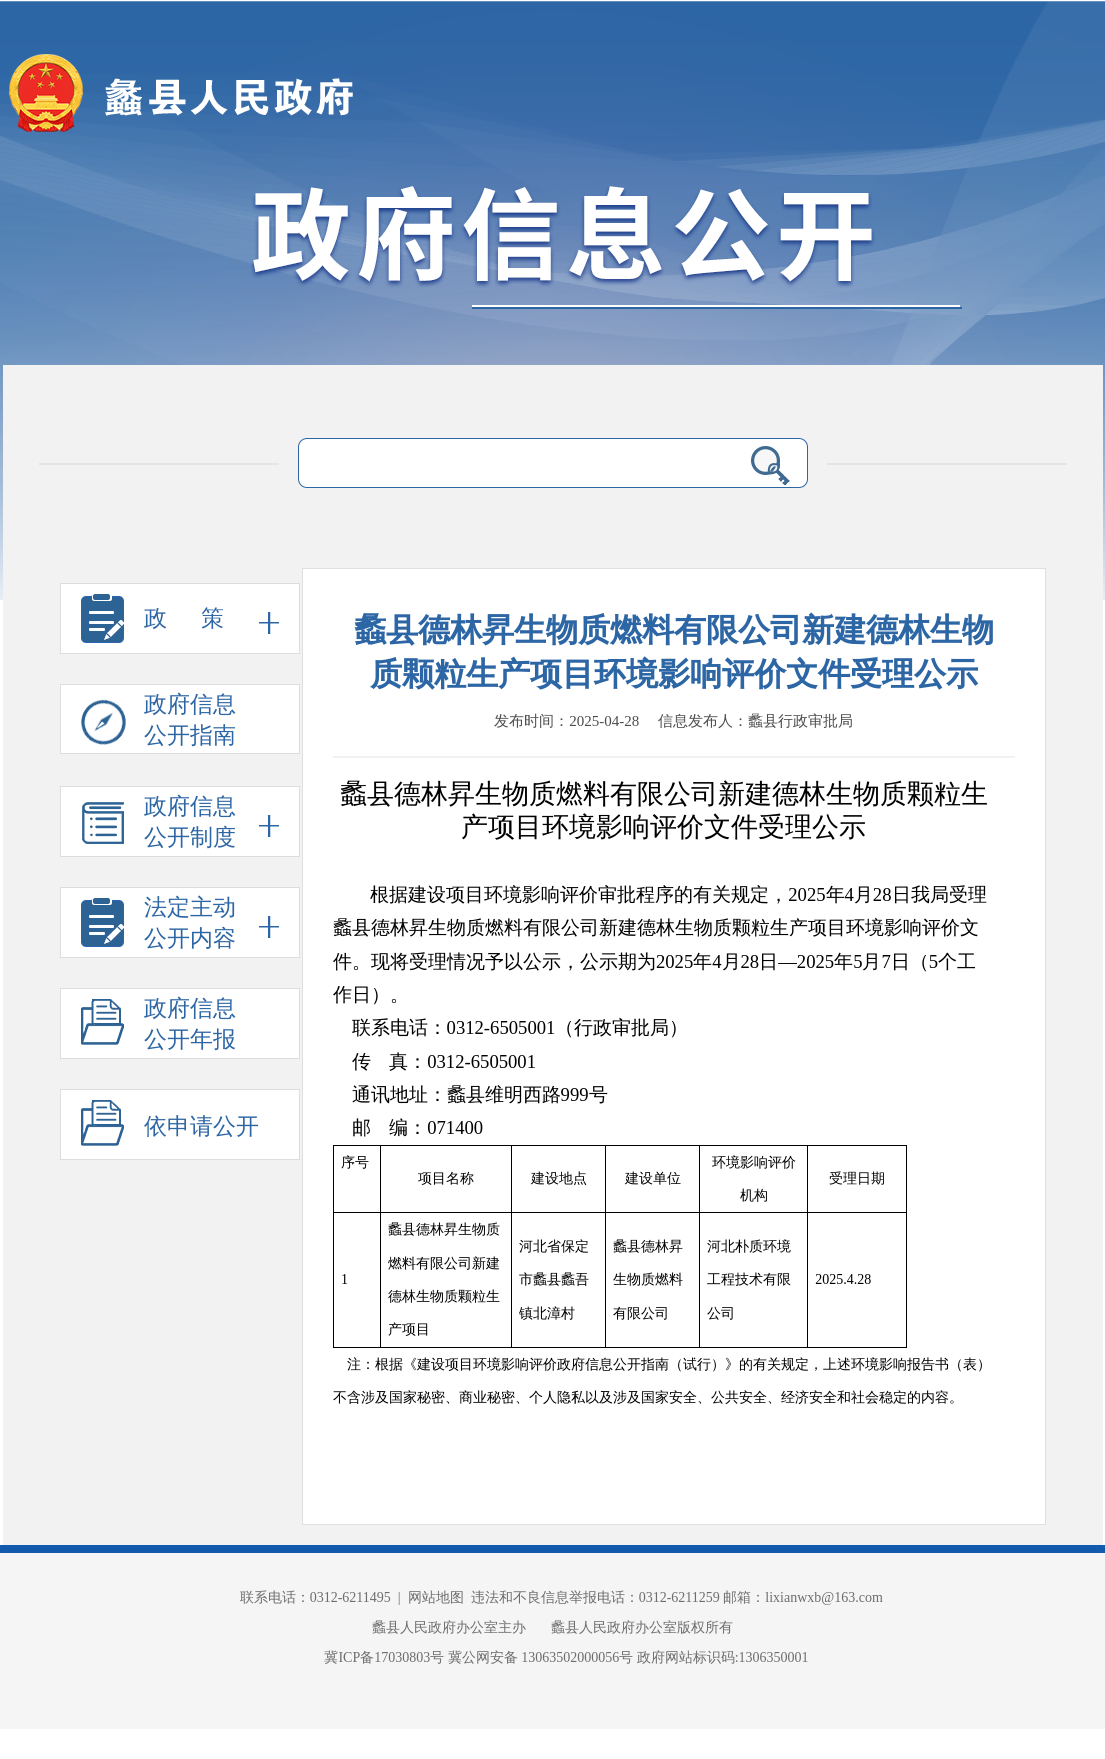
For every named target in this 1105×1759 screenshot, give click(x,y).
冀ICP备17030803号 (385, 1657)
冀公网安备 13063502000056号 (541, 1657)
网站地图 (436, 1597)
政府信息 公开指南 (158, 723)
